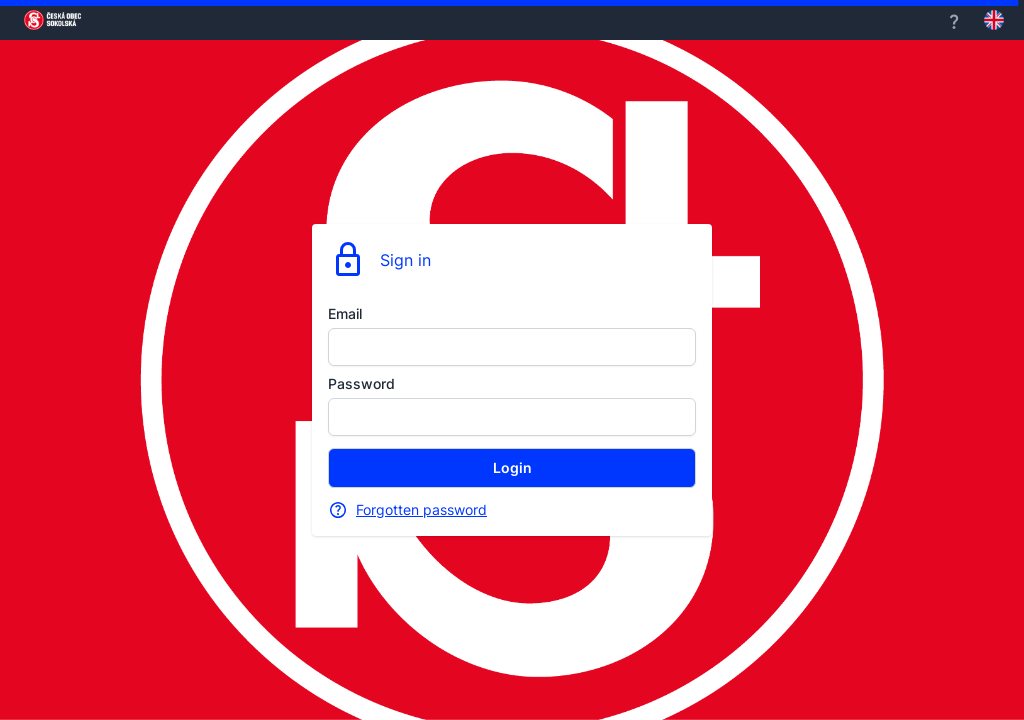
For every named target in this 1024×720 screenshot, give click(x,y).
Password (361, 383)
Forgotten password (421, 509)
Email (345, 313)
